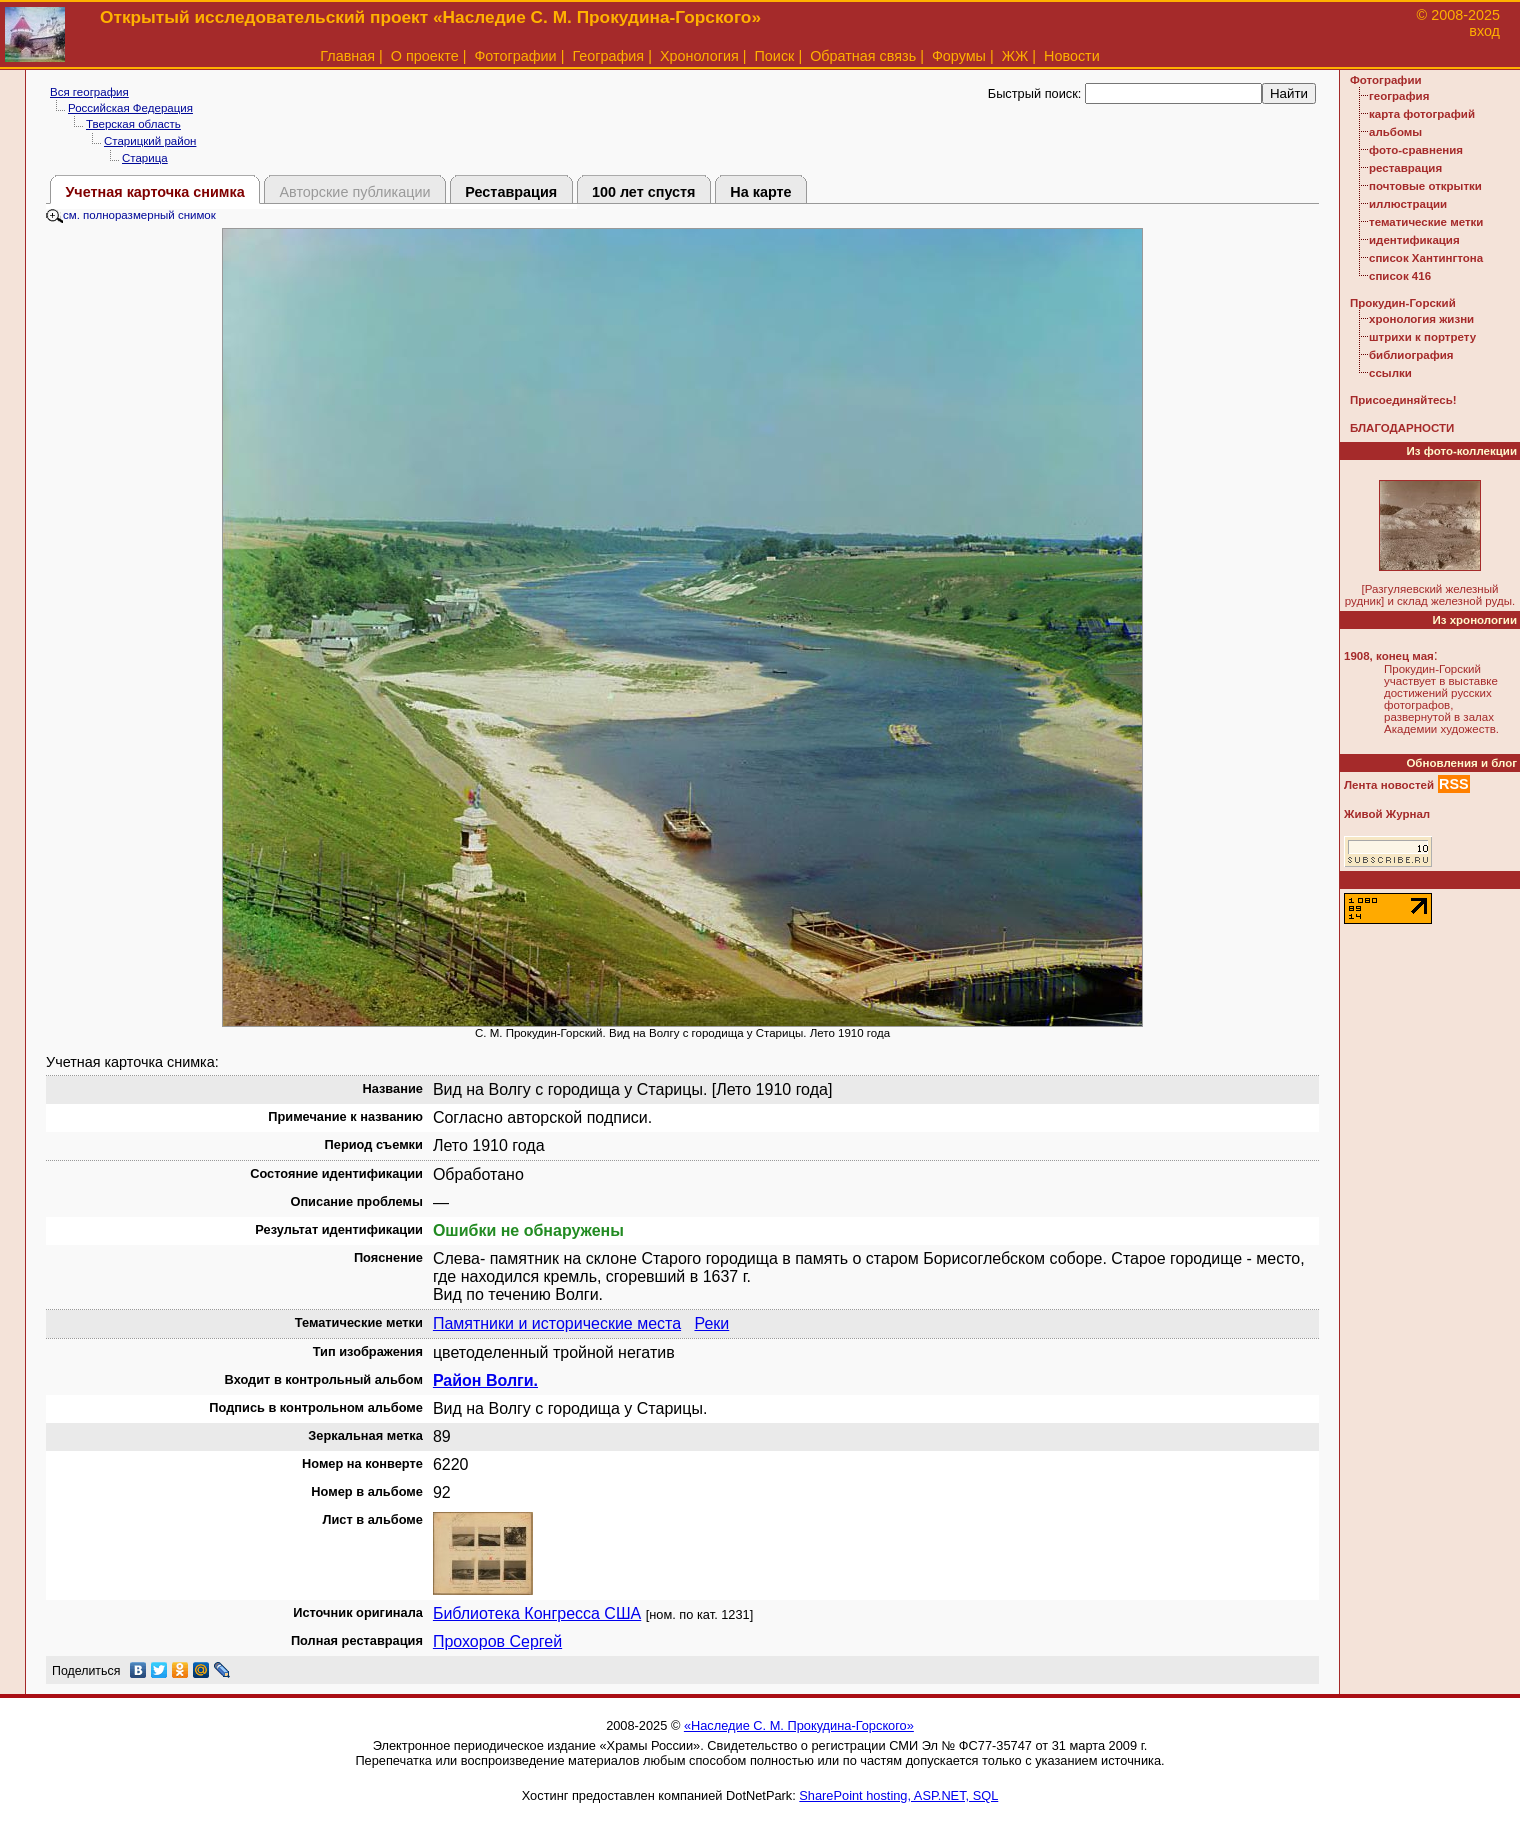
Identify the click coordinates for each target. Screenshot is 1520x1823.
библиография (1411, 355)
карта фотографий (1422, 114)
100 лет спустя (644, 192)
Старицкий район (150, 141)
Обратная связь (863, 56)
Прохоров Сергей (497, 1641)
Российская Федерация (130, 108)
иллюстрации (1408, 204)
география (1399, 96)
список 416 (1400, 276)
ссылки (1390, 373)
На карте (760, 192)
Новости (1072, 56)
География (608, 56)
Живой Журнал (1387, 814)
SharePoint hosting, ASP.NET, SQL (898, 1795)
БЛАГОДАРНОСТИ (1402, 428)
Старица (145, 158)
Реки (711, 1323)
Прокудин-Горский (1403, 303)
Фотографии (515, 56)
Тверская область (133, 124)
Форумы (959, 56)
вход (1484, 31)
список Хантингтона (1426, 258)
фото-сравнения (1416, 150)
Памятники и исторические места (557, 1323)
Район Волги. (485, 1380)
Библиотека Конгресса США (537, 1613)
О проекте (425, 56)
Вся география (89, 92)
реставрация (1405, 168)
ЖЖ (1015, 56)
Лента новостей (1389, 785)
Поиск (775, 56)
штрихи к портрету (1422, 337)
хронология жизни (1421, 319)
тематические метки (1426, 222)
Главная (347, 56)
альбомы (1395, 132)
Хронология (699, 56)
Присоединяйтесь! (1403, 400)
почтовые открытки (1425, 186)
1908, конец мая (1389, 656)
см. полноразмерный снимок (131, 215)
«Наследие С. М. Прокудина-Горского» (799, 1725)
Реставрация (511, 192)
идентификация (1414, 240)
